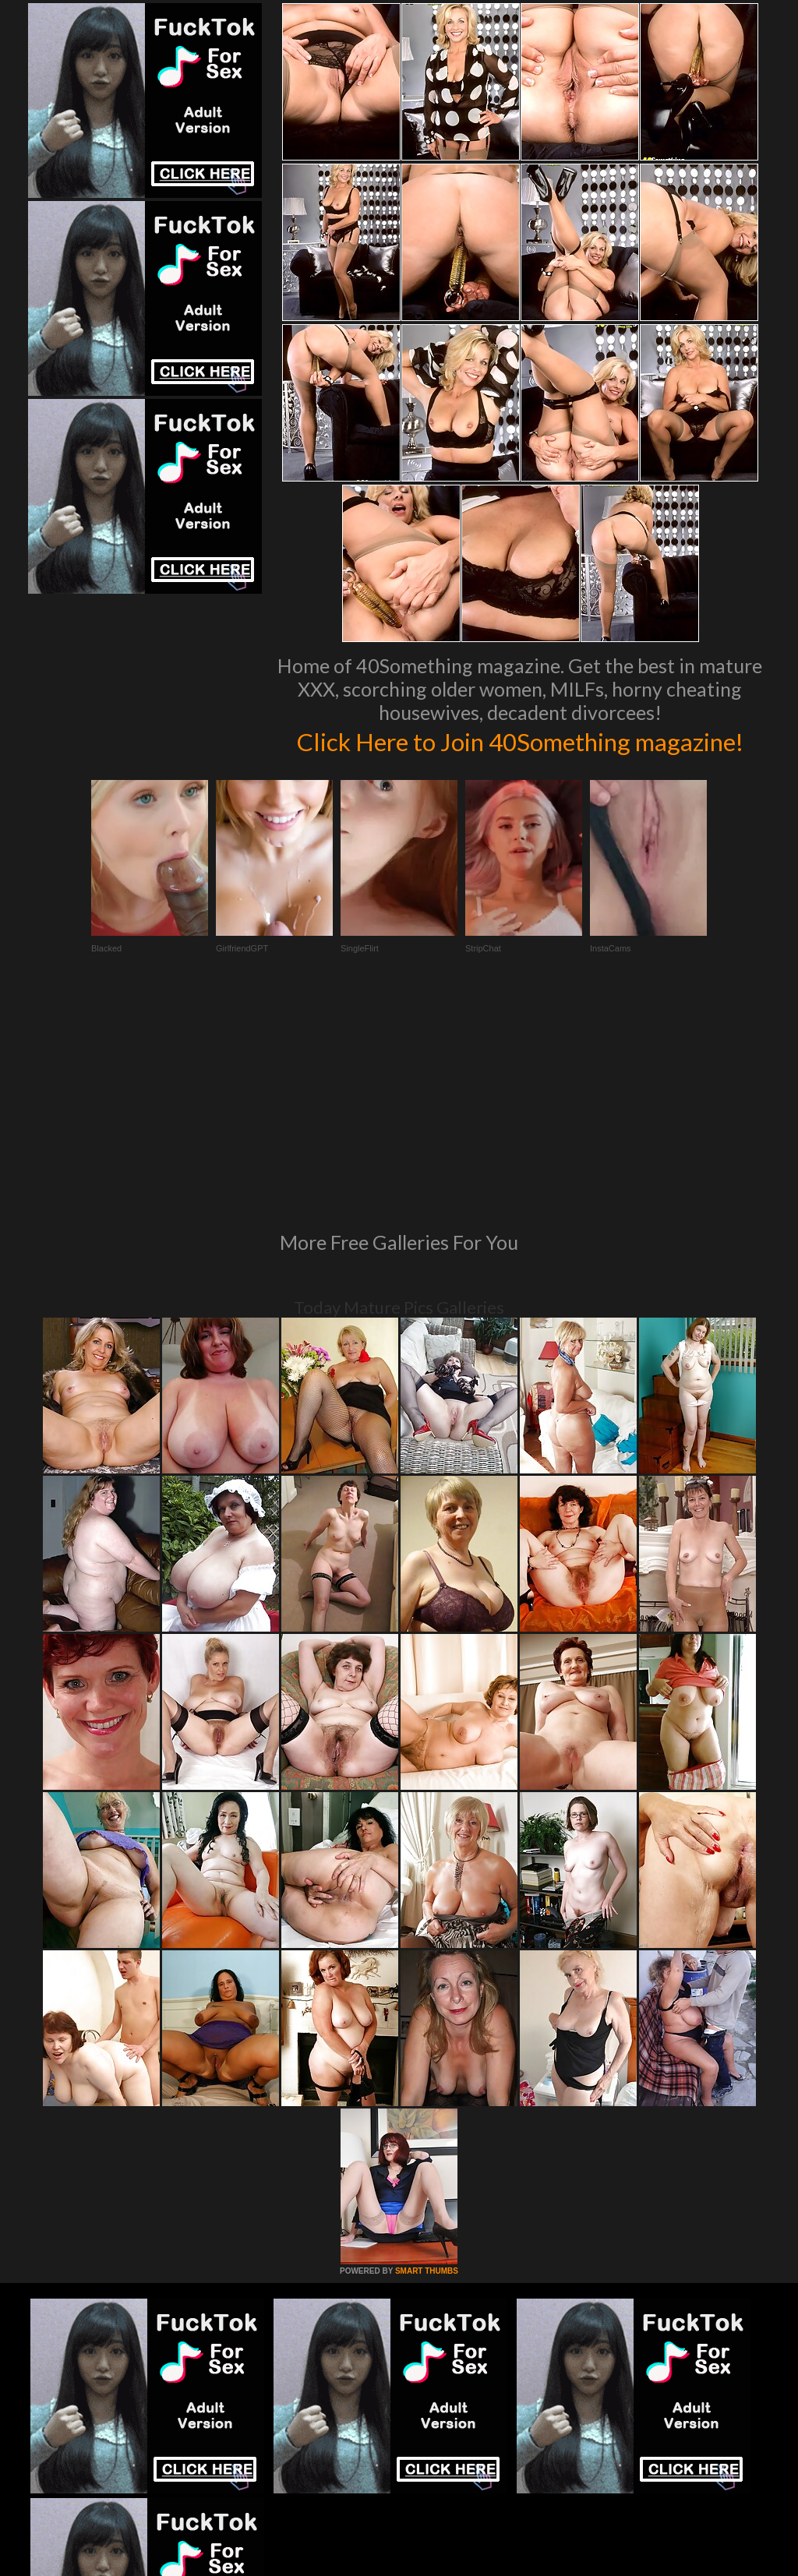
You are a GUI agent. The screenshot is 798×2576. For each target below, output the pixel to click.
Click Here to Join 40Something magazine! (520, 756)
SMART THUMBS (426, 2091)
